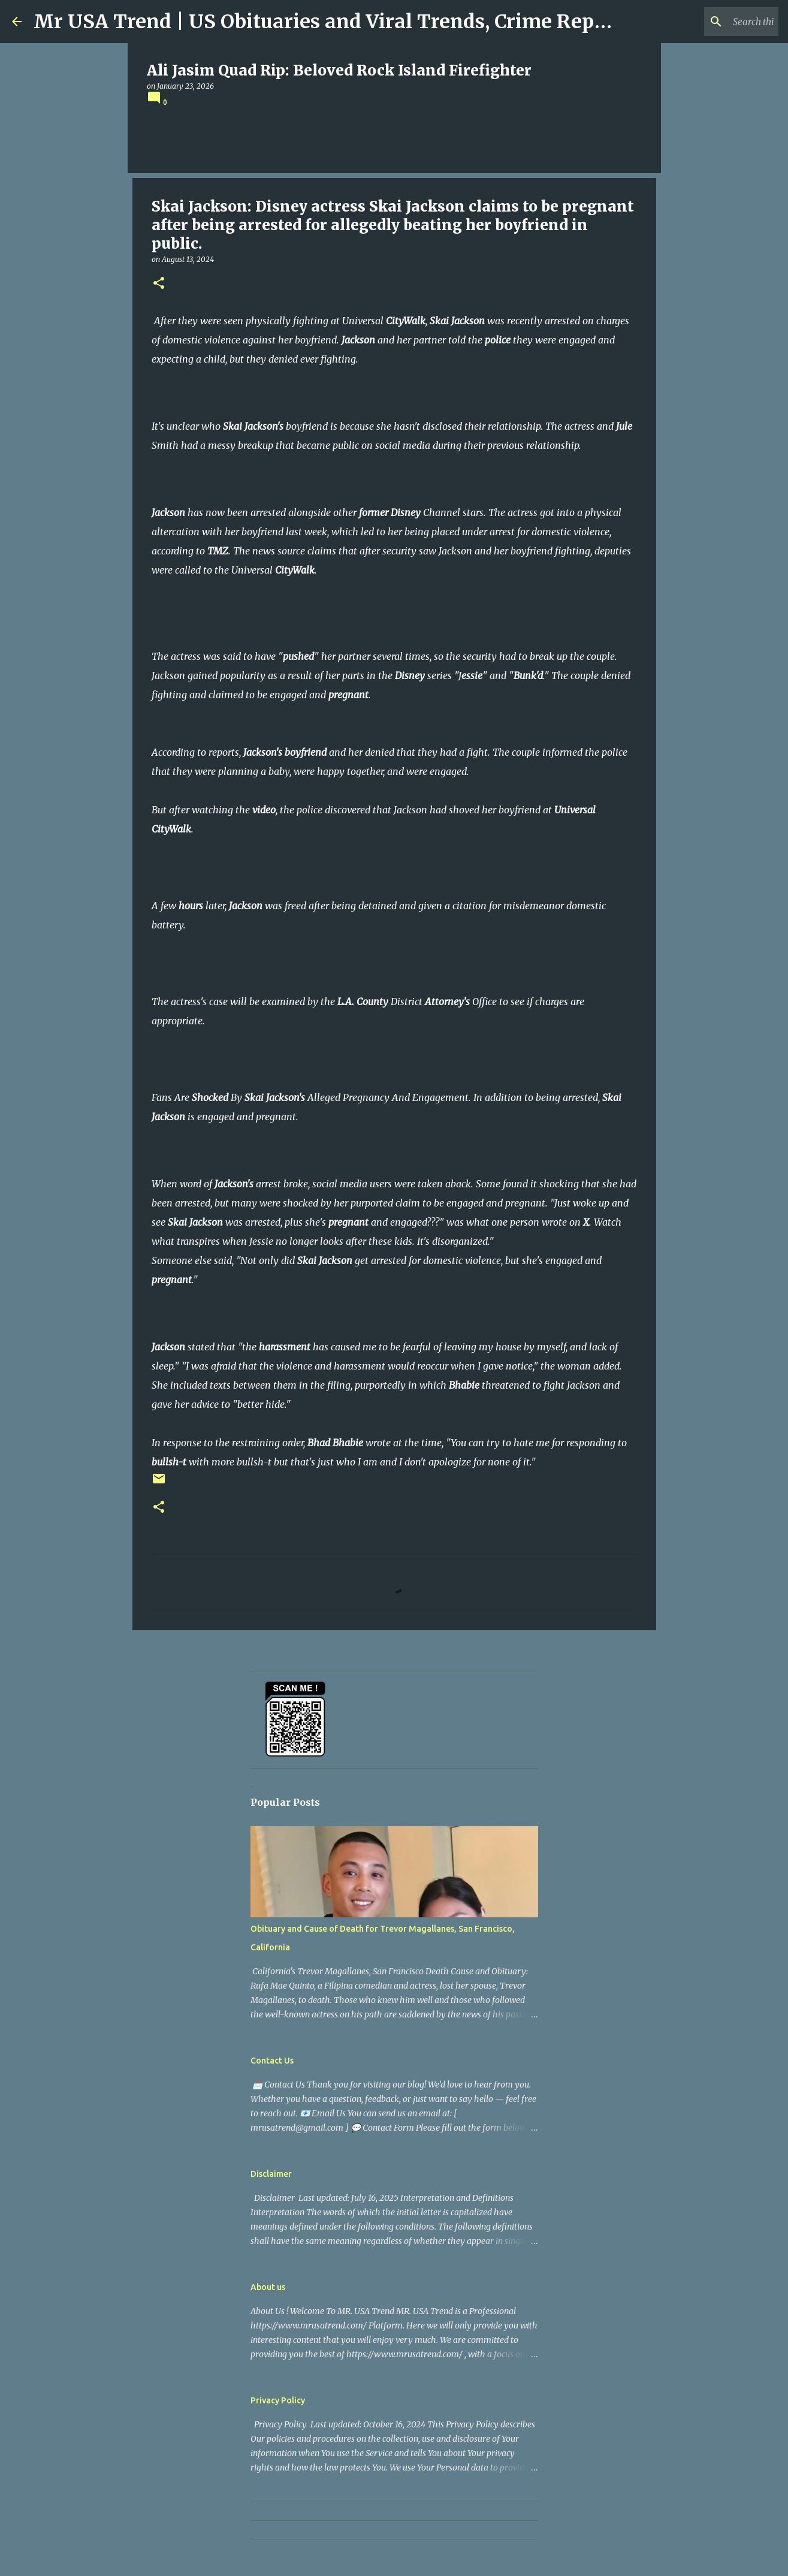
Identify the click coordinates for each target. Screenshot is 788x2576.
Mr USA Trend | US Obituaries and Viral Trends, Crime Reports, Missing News (405, 22)
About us (267, 2287)
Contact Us (272, 2060)
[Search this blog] (715, 21)
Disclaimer (271, 2174)
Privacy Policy (277, 2400)
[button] (159, 284)
